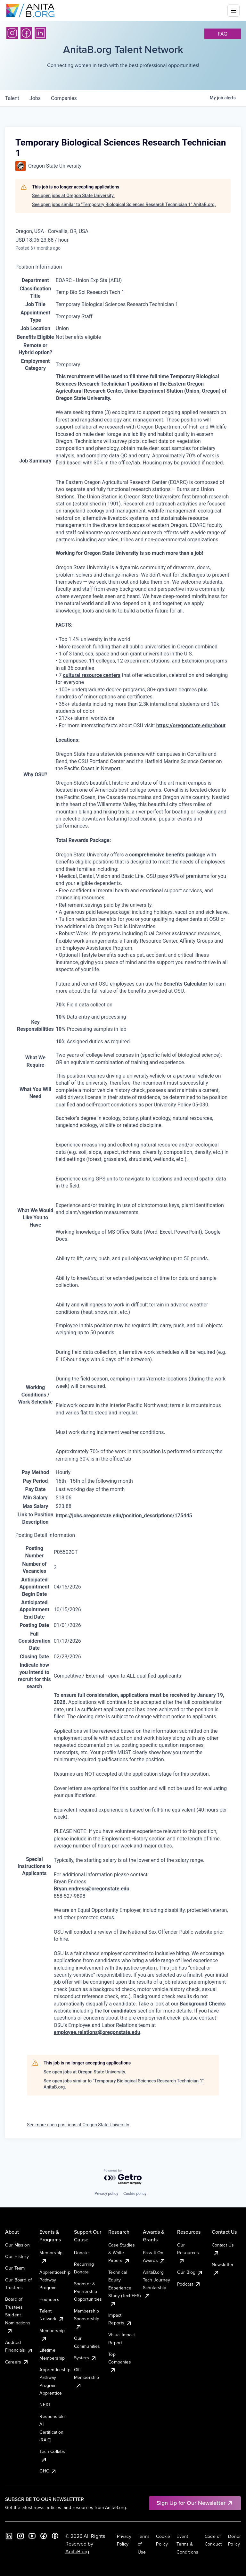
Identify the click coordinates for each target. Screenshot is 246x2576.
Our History (17, 2256)
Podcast (189, 2284)
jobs (35, 98)
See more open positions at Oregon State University (78, 2124)
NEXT (45, 2404)
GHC (47, 2471)
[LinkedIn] (40, 33)
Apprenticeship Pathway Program (54, 2280)
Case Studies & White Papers (121, 2253)
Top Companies (119, 2362)
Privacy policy (106, 2193)
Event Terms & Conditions (187, 2544)
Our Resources (188, 2253)
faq (222, 33)
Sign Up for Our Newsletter (195, 2503)
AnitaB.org (77, 2551)
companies (64, 98)
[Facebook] (26, 33)
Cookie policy (134, 2193)
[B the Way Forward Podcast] (55, 2536)
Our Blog (190, 2272)
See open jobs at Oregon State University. (73, 195)
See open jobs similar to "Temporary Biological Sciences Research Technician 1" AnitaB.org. (124, 204)
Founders (49, 2299)
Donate (81, 2252)
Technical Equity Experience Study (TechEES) (124, 2288)
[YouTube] (32, 2536)
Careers (17, 2362)
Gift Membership (86, 2377)
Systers (85, 2358)
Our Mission (17, 2245)
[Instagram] (12, 33)
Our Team (15, 2268)
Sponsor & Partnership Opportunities (88, 2291)
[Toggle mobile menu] (233, 10)
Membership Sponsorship (87, 2319)
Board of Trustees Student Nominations (17, 2315)
